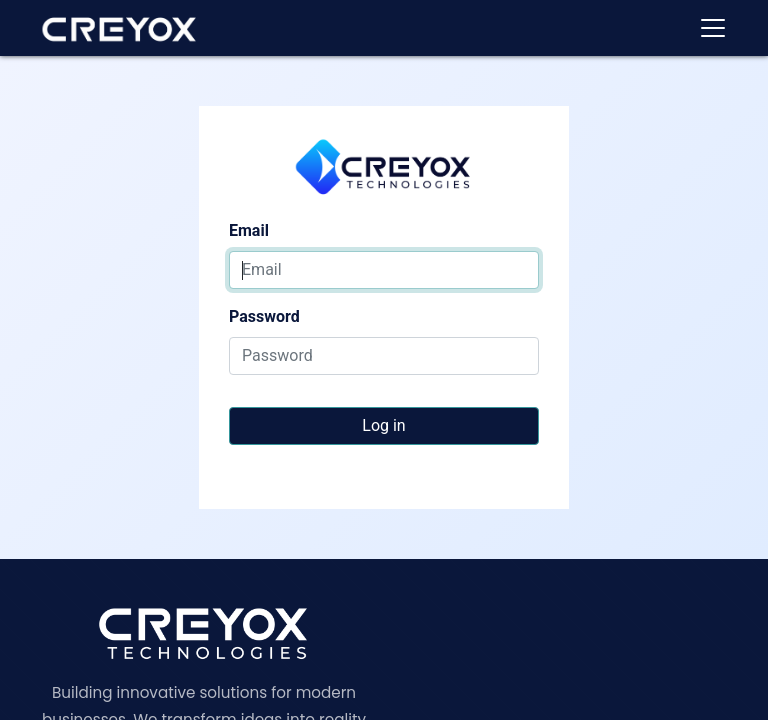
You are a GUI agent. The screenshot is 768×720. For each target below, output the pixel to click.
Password (264, 316)
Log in (383, 425)
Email (249, 230)
